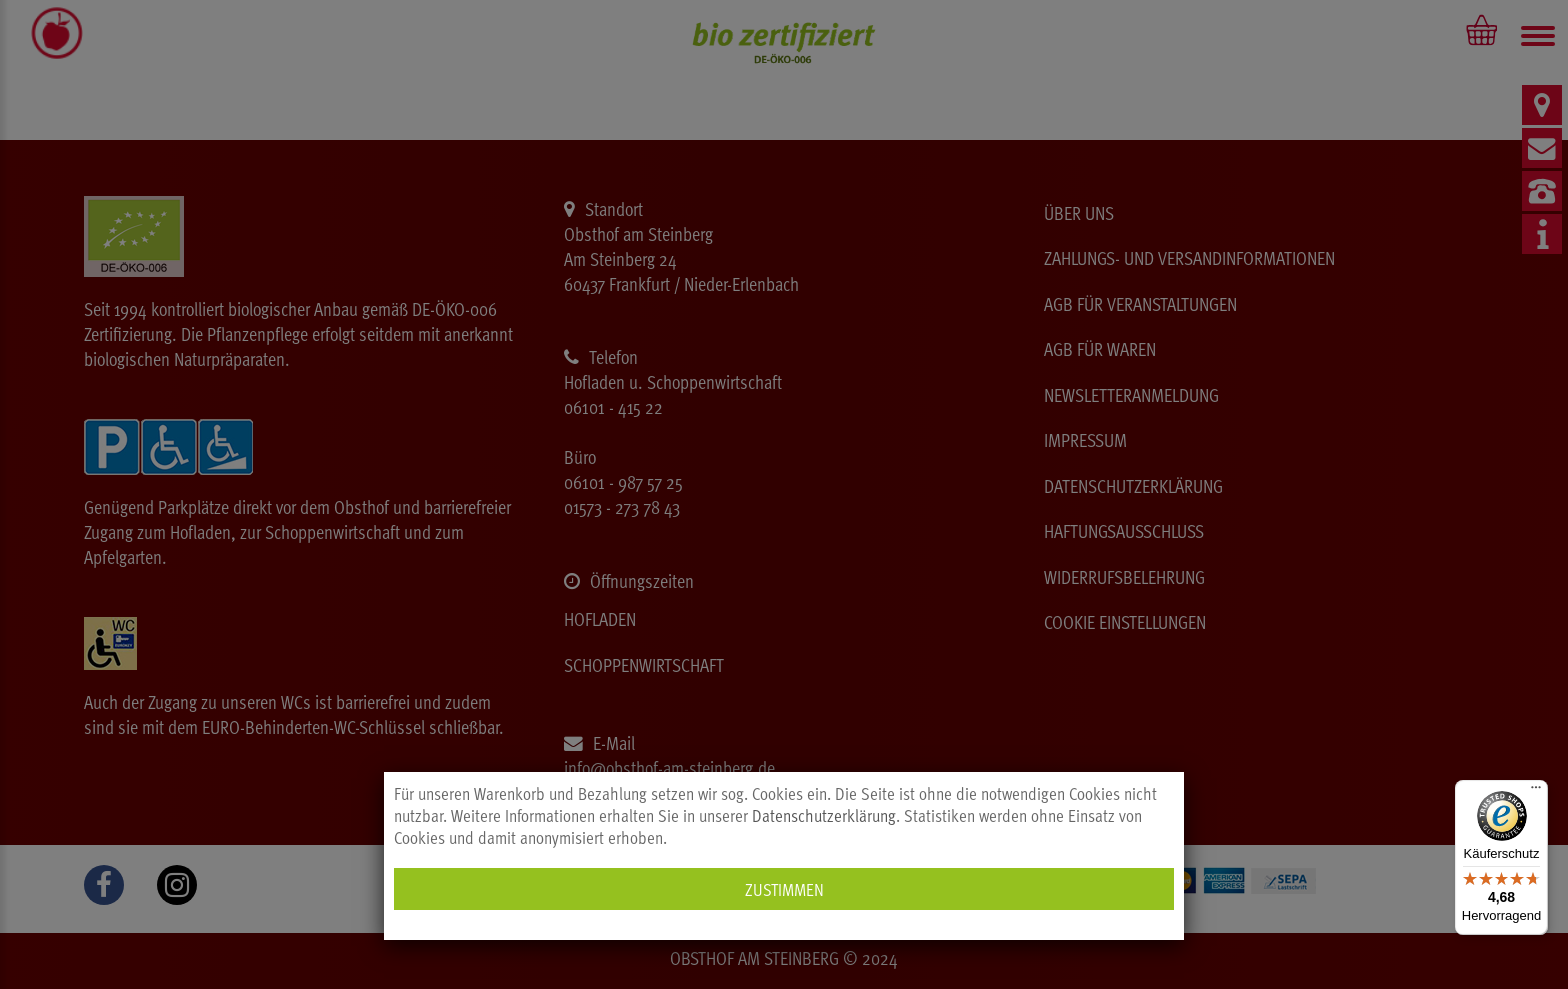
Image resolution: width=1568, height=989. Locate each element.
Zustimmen (784, 888)
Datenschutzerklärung (824, 815)
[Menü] (1536, 792)
